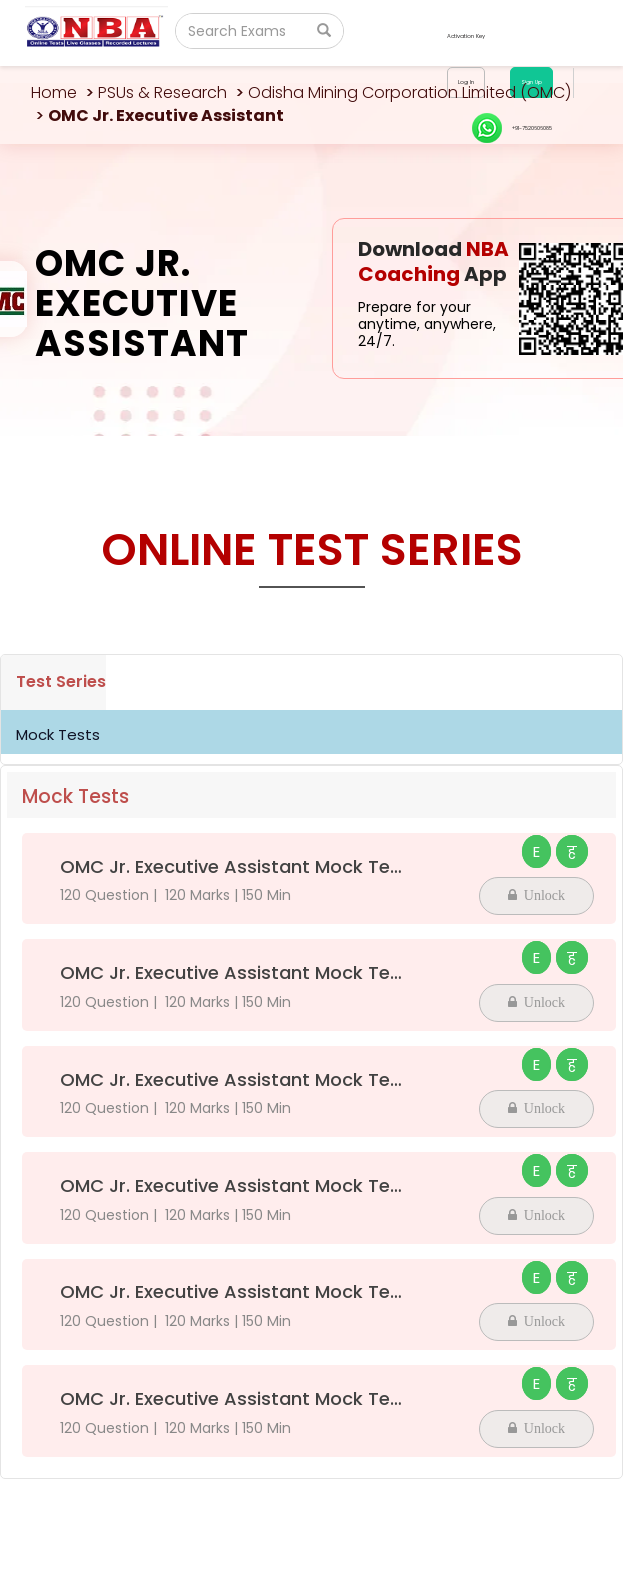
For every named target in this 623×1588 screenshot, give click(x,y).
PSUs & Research (162, 92)
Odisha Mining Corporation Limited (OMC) (409, 92)
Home (54, 92)
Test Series (61, 681)
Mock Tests (58, 734)
